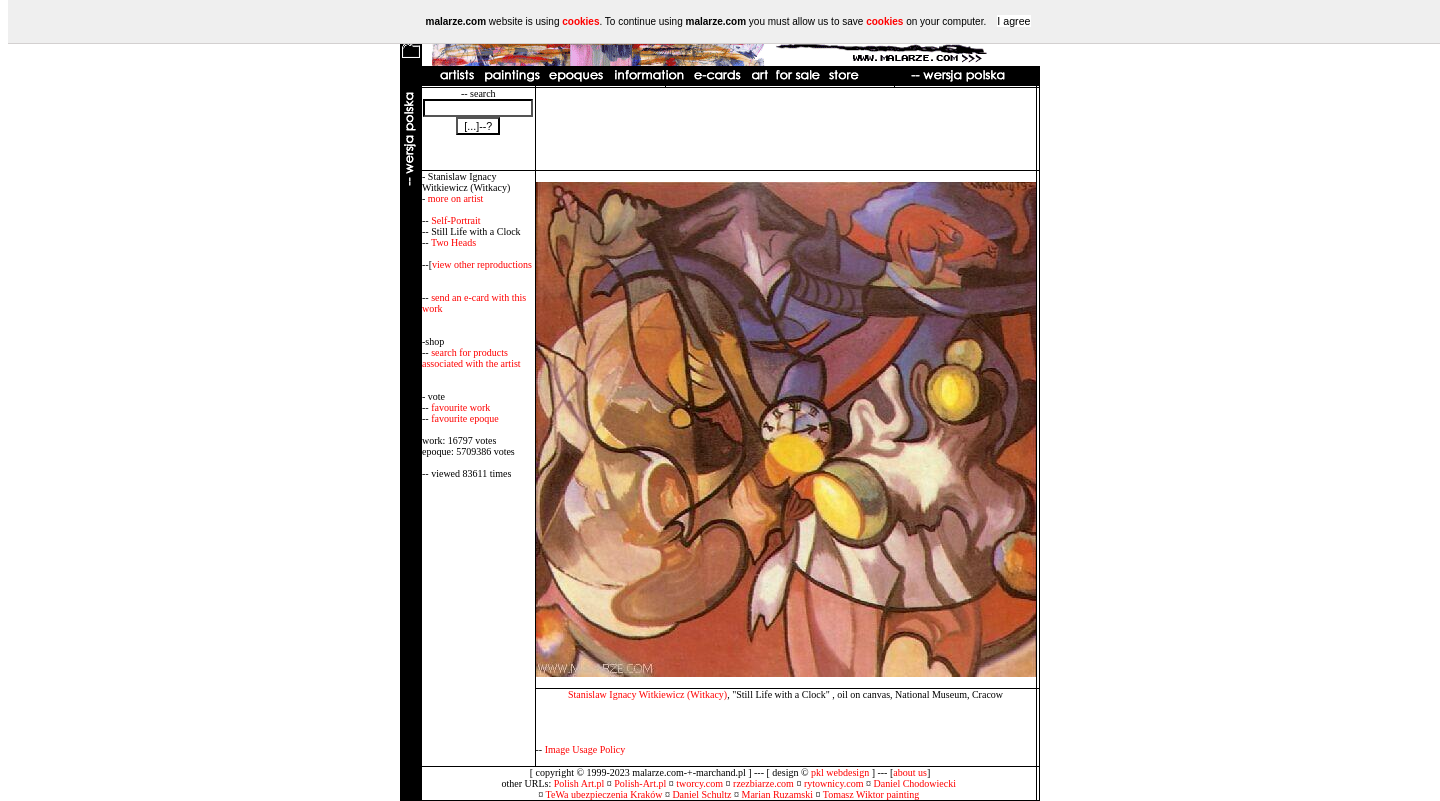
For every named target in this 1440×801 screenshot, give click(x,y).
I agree (1013, 21)
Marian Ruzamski (777, 794)
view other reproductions (482, 264)
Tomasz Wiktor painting (871, 794)
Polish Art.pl (579, 783)
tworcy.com (699, 783)
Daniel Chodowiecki (915, 783)
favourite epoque (464, 418)
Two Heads (453, 242)
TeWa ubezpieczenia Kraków (604, 794)
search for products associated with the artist (471, 358)
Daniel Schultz (701, 794)
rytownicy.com (834, 783)
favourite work (460, 407)
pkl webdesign (840, 772)
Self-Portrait (455, 220)
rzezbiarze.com (763, 783)
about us (910, 772)
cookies (580, 21)
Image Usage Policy (585, 749)
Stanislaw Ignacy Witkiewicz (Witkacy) (647, 694)
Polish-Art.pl (640, 783)
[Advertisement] (786, 129)
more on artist (456, 198)
